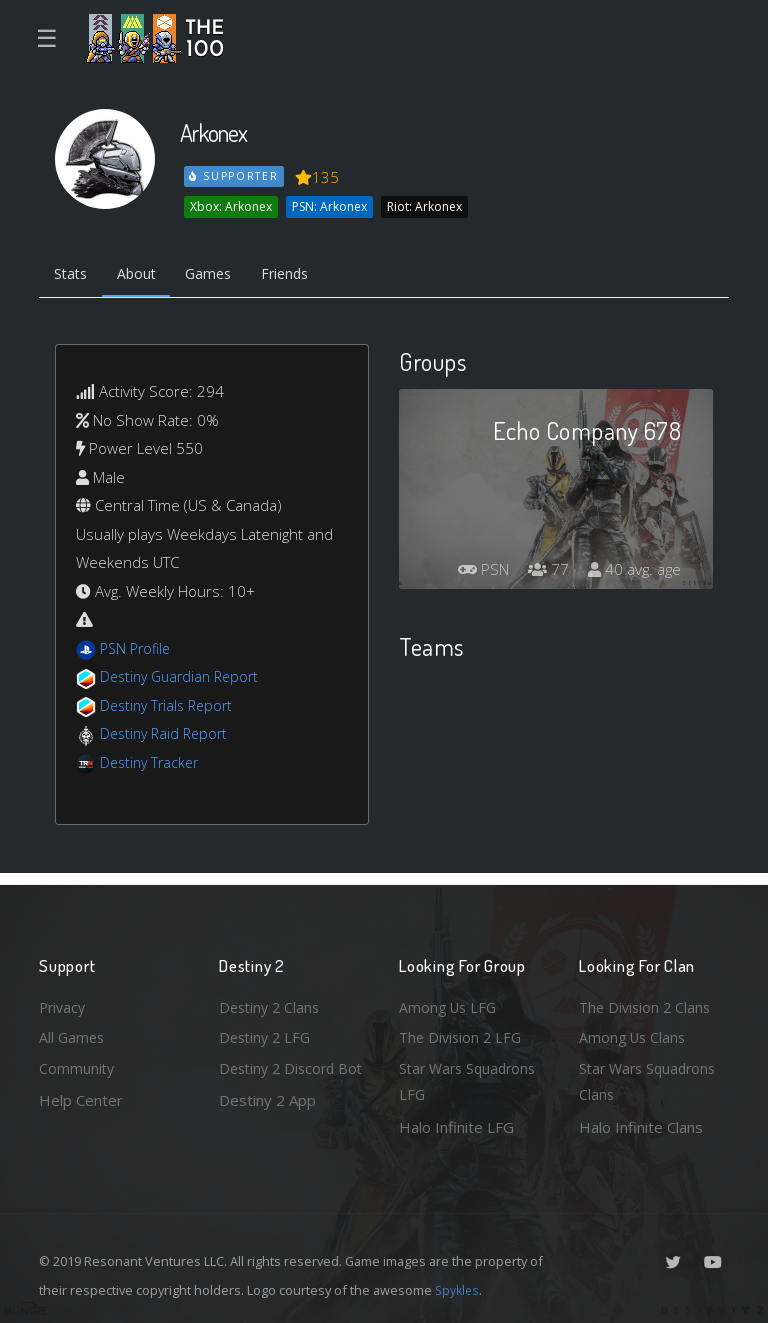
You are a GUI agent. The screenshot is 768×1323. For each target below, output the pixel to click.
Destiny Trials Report (170, 708)
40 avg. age (632, 572)
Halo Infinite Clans (641, 1127)
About (143, 276)
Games (220, 276)
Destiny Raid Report (167, 737)
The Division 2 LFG (463, 1033)
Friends (302, 276)
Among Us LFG (450, 1001)
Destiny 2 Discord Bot (280, 1080)
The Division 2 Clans (647, 1001)
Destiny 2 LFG (267, 1033)
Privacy (64, 1001)
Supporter (235, 176)
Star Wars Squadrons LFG (471, 1080)
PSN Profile (138, 651)
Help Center (81, 1098)
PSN (474, 572)
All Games (73, 1033)
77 (543, 572)
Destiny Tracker (152, 765)
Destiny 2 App (267, 1127)
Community (77, 1066)
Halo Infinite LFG (456, 1127)
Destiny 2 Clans (272, 1001)
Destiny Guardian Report (184, 680)
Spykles (458, 1290)
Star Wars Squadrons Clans (651, 1080)
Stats (73, 276)
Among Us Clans (634, 1033)
